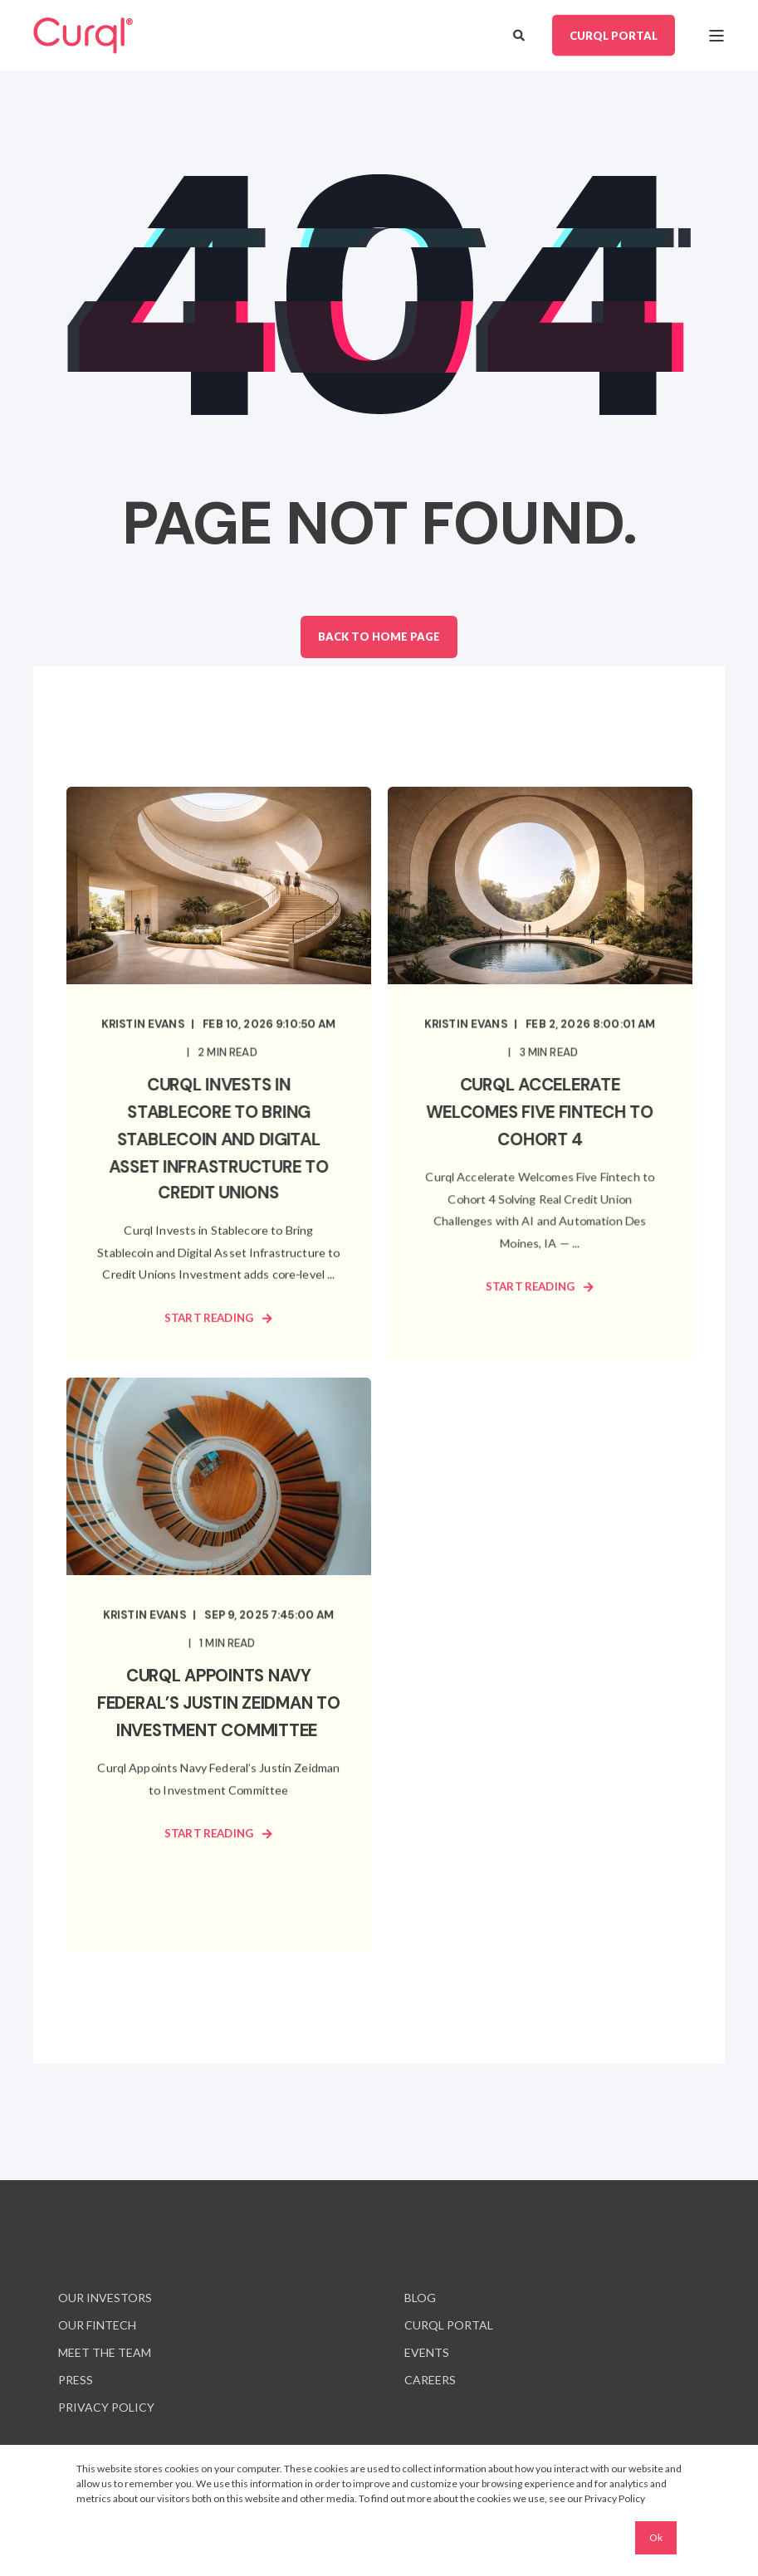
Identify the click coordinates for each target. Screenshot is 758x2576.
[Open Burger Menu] (716, 36)
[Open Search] (520, 34)
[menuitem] (105, 2298)
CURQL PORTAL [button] (614, 34)
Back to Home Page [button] (379, 636)
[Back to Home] (83, 36)
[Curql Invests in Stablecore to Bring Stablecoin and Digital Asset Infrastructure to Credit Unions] (218, 1074)
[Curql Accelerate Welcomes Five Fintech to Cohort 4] (540, 1074)
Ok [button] (656, 2537)
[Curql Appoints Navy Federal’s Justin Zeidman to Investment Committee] (218, 1665)
